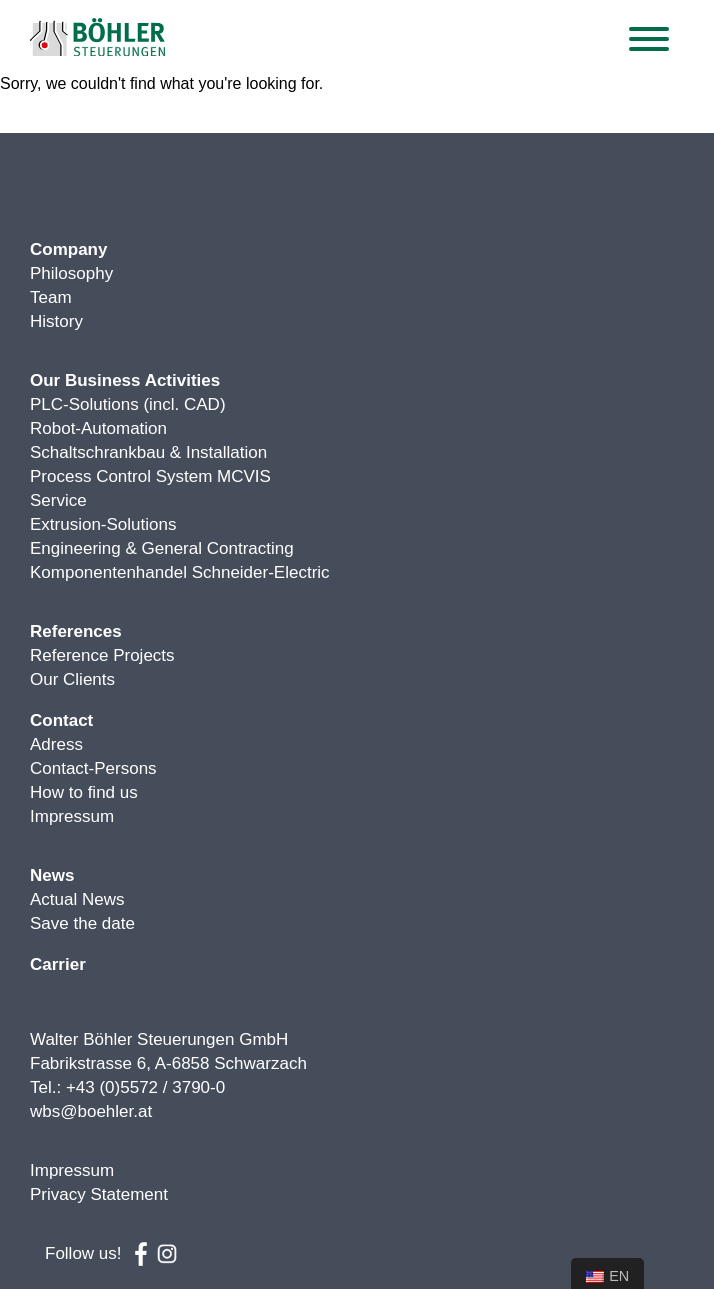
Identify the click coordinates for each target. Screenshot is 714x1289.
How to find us (84, 792)
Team (51, 297)
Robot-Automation (98, 428)
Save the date (82, 923)
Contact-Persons (93, 768)
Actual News (77, 899)
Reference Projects (102, 655)
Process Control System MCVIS (150, 476)
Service (58, 500)
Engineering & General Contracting (162, 548)
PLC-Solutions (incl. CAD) (128, 404)
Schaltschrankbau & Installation (148, 452)
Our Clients (72, 679)
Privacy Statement (99, 1194)
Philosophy (71, 273)
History (56, 321)
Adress (56, 744)
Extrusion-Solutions (103, 524)
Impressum (72, 816)
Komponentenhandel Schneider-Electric (180, 572)
